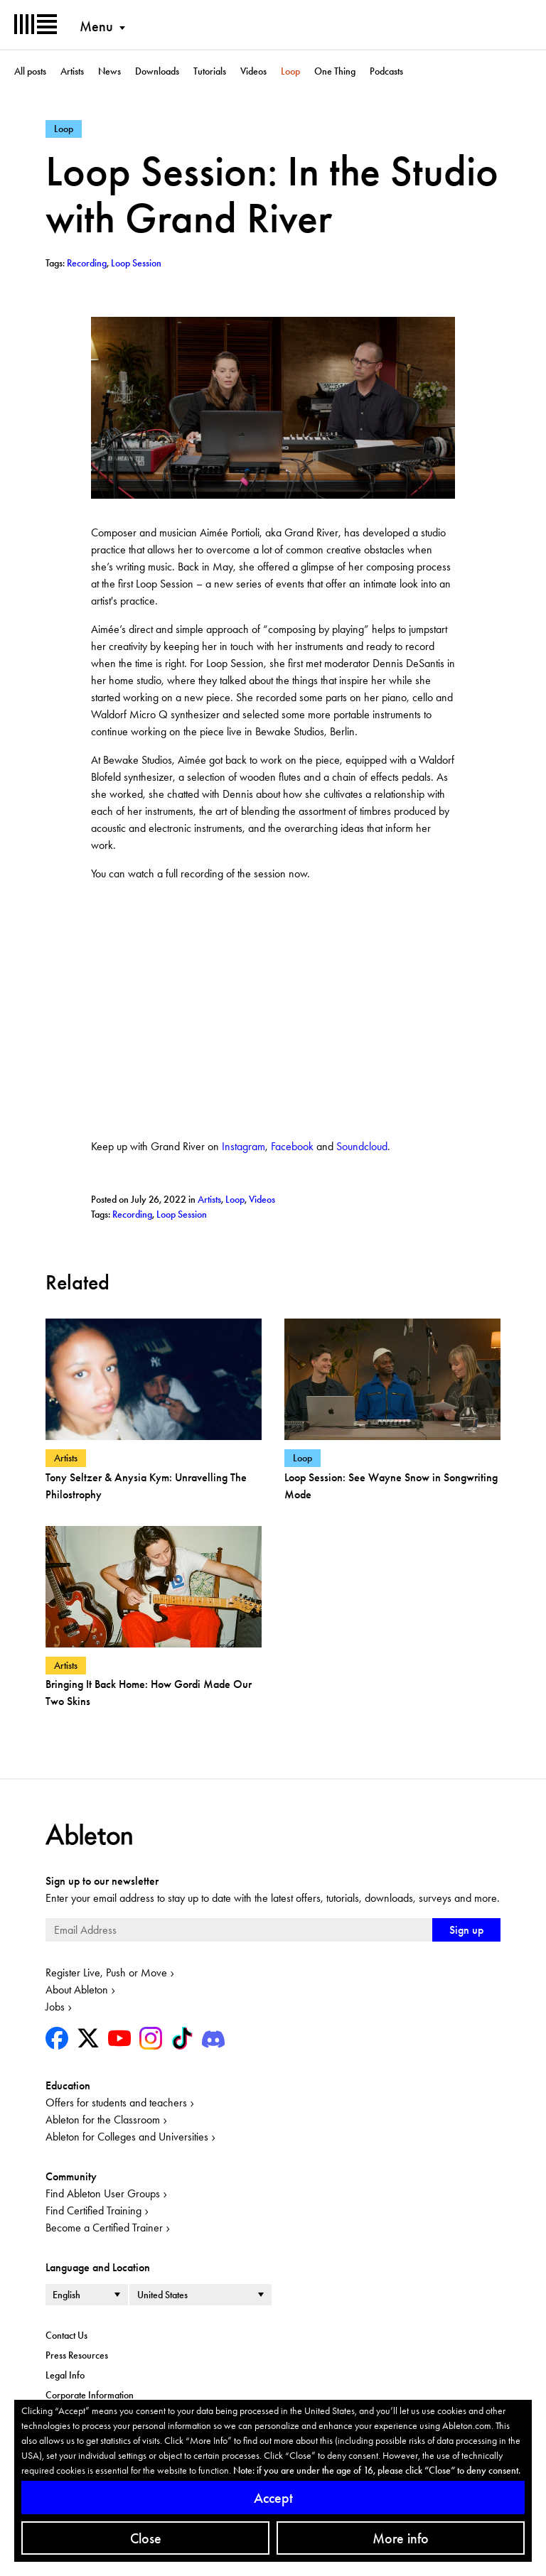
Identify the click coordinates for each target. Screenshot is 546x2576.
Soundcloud (361, 1146)
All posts (30, 71)
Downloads (157, 71)
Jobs (55, 2006)
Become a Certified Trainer (104, 2227)
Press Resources (77, 2355)
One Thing (334, 71)
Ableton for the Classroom (103, 2119)
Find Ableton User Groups (103, 2193)
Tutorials (209, 71)
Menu (96, 26)
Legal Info (65, 2375)
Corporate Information (90, 2394)
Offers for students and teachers (116, 2102)
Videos (253, 71)
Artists (72, 71)
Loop (290, 71)
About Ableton (77, 1989)
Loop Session (181, 1214)
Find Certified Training (93, 2210)
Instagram (243, 1146)
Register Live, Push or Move (106, 1972)
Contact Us (66, 2335)
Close (145, 2538)
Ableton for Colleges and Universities (127, 2136)
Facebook (292, 1146)
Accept (273, 2498)
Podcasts (386, 71)
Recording (132, 1214)
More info (401, 2538)
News (109, 71)
